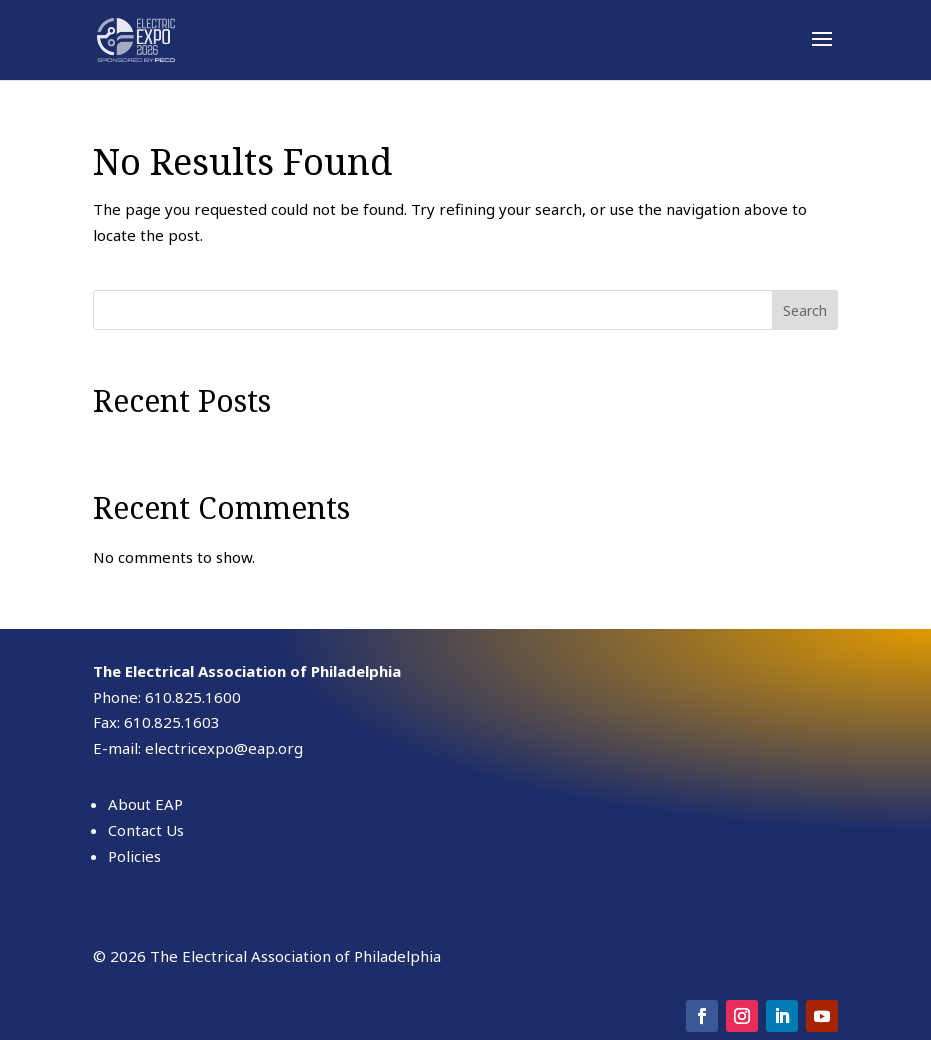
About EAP (145, 804)
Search (805, 310)
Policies (134, 856)
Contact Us (146, 830)
